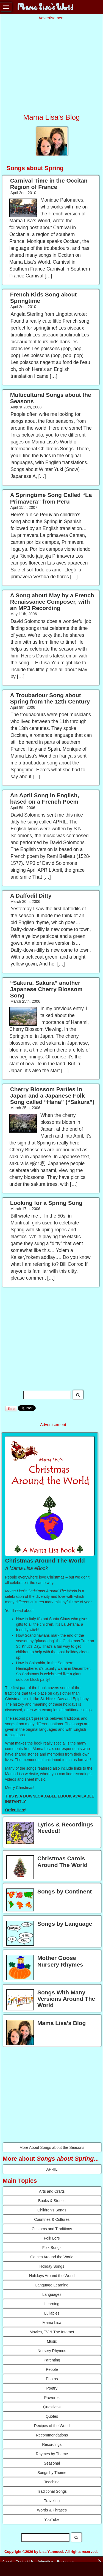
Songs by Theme (51, 2472)
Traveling (52, 2501)
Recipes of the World (52, 2425)
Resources (66, 2561)
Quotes (52, 2416)
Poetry (51, 2388)
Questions (51, 2407)
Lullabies (51, 2313)
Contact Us (25, 2561)
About (7, 2561)
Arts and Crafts (52, 2191)
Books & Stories (52, 2200)
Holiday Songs (52, 2266)
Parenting (52, 2360)
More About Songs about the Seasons (52, 2147)
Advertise (45, 2561)
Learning (52, 2304)
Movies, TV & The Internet (52, 2332)
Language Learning (51, 2285)
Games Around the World (51, 2257)
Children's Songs (51, 2210)
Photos (52, 2379)
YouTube (51, 2519)
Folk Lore (52, 2238)
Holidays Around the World (52, 2275)
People (52, 2369)
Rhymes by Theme (52, 2454)
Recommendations (52, 2435)
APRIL (51, 2169)
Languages (51, 2294)
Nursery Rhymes (52, 2350)
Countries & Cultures (51, 2219)
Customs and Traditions (52, 2229)
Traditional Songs (52, 2491)
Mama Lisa (52, 2322)
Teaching (52, 2482)
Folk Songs (52, 2247)
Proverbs (52, 2397)
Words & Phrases (52, 2510)
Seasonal (52, 2463)
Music (52, 2341)
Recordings (52, 2444)
